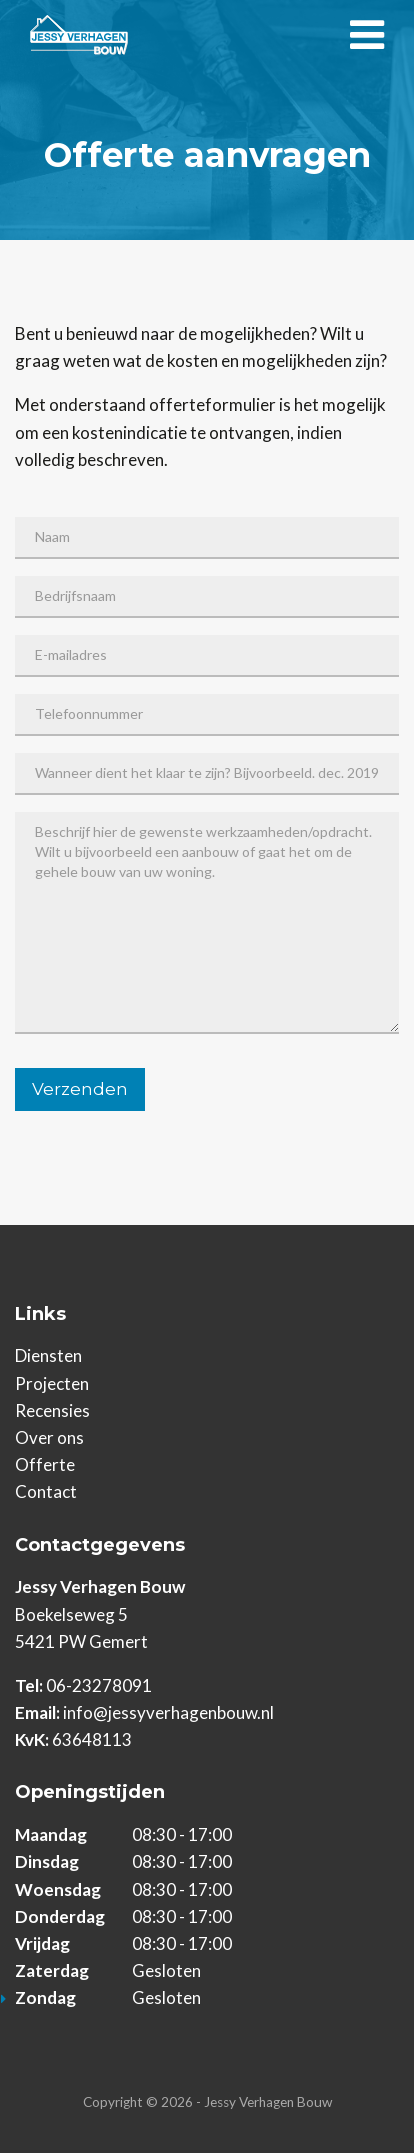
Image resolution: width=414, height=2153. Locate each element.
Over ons (49, 1437)
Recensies (52, 1410)
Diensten (48, 1355)
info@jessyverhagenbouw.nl (168, 1712)
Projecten (52, 1383)
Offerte (45, 1464)
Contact (46, 1491)
